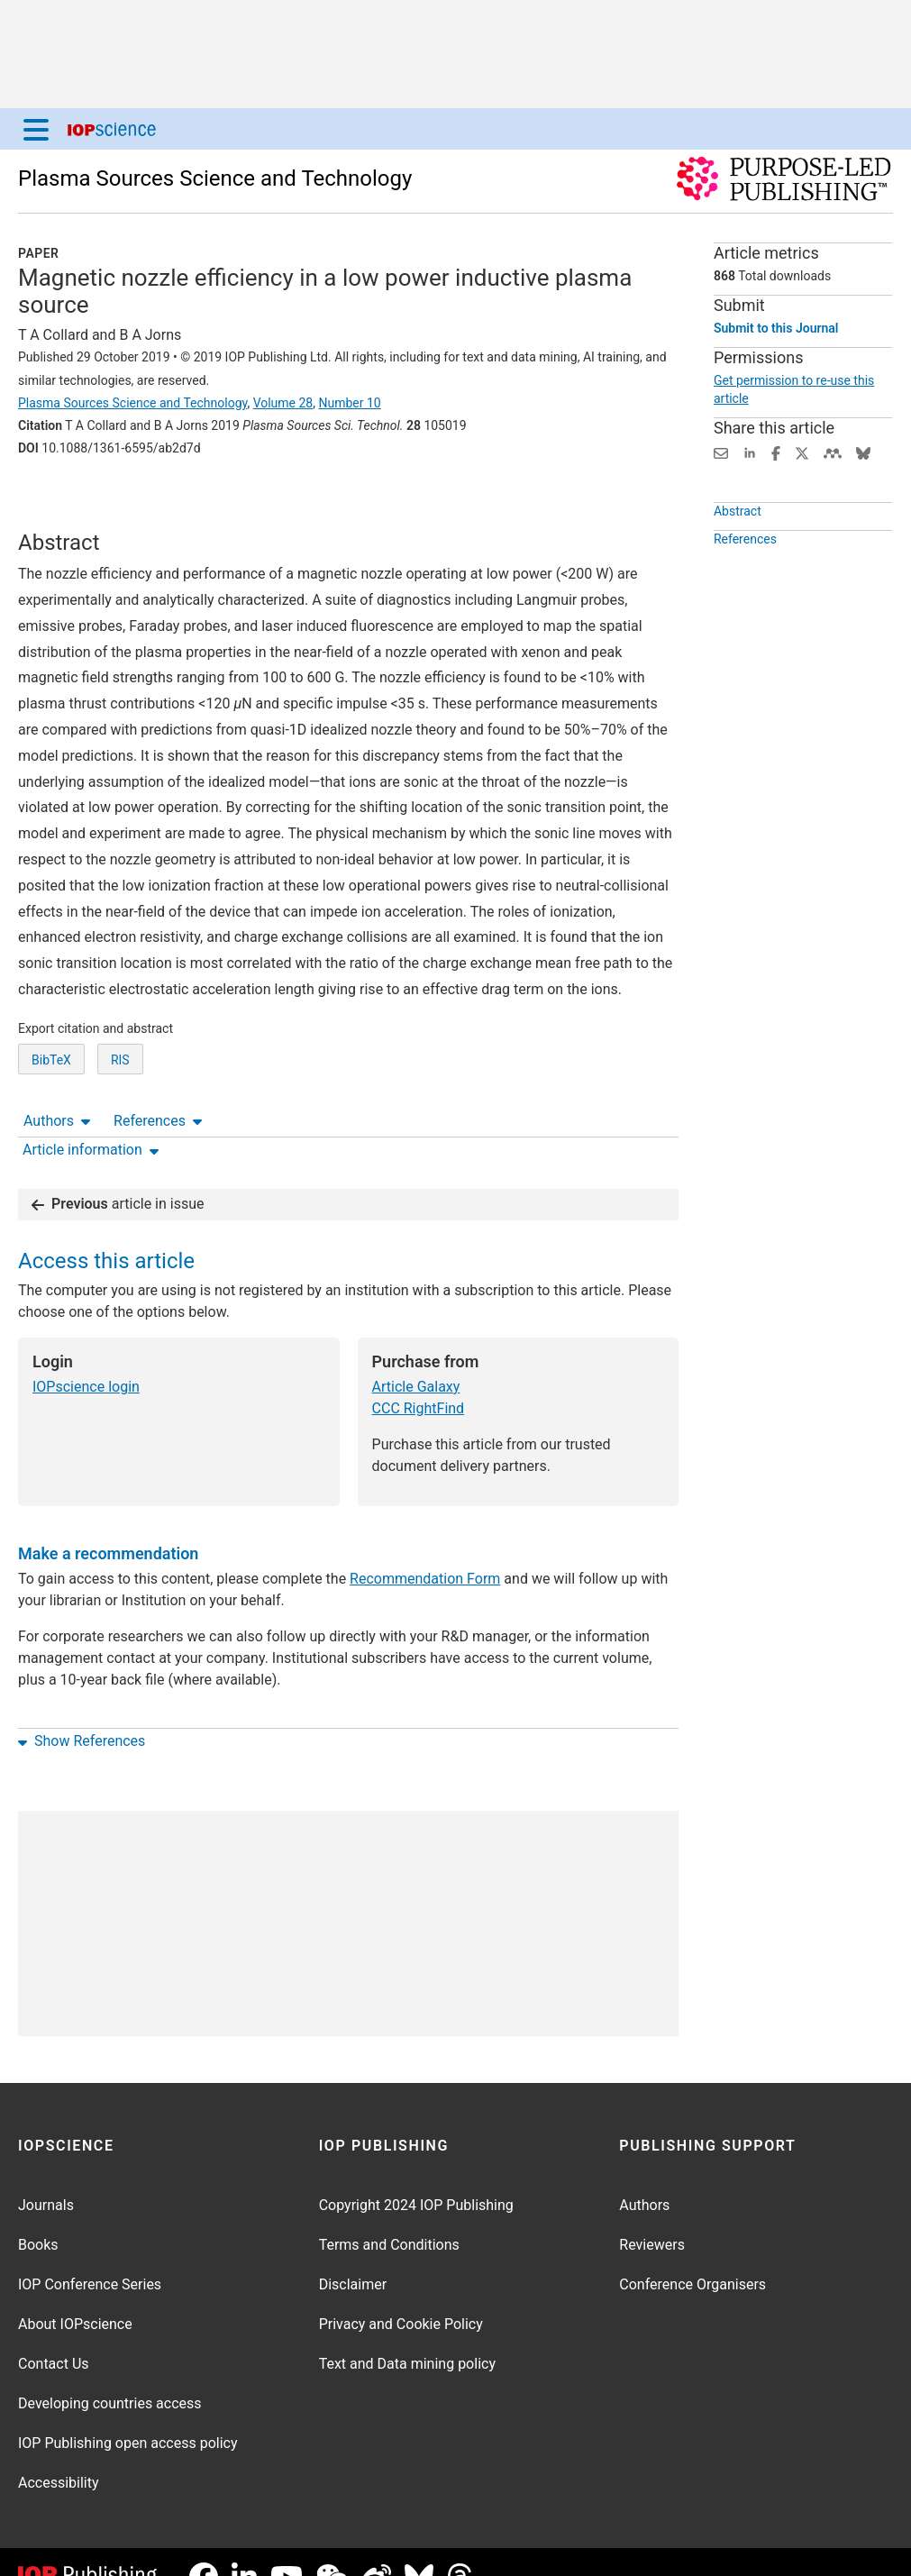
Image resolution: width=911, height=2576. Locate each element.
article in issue (118, 1174)
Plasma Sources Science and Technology (215, 178)
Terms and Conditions (389, 2215)
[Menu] (36, 129)
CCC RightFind (418, 1378)
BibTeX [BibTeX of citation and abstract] (51, 1111)
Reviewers (652, 2215)
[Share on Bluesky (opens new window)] (863, 452)
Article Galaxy (416, 1357)
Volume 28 (283, 403)
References (158, 498)
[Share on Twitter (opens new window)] (802, 452)
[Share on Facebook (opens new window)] (775, 452)
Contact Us (53, 2334)
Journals (46, 2175)
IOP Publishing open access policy (128, 2413)
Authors (56, 498)
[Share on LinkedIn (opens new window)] (749, 452)
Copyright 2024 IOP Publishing (416, 2175)
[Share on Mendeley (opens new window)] (833, 452)
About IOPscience (75, 2294)
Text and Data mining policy (407, 2334)
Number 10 (349, 403)
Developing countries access (110, 2373)
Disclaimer (353, 2254)
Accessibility (58, 2453)
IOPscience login (86, 1357)
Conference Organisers (692, 2254)
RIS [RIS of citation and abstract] (120, 1111)
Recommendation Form (425, 1548)
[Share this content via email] (721, 452)
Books (38, 2215)
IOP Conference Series (89, 2254)
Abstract (737, 537)
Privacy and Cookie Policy (401, 2294)
